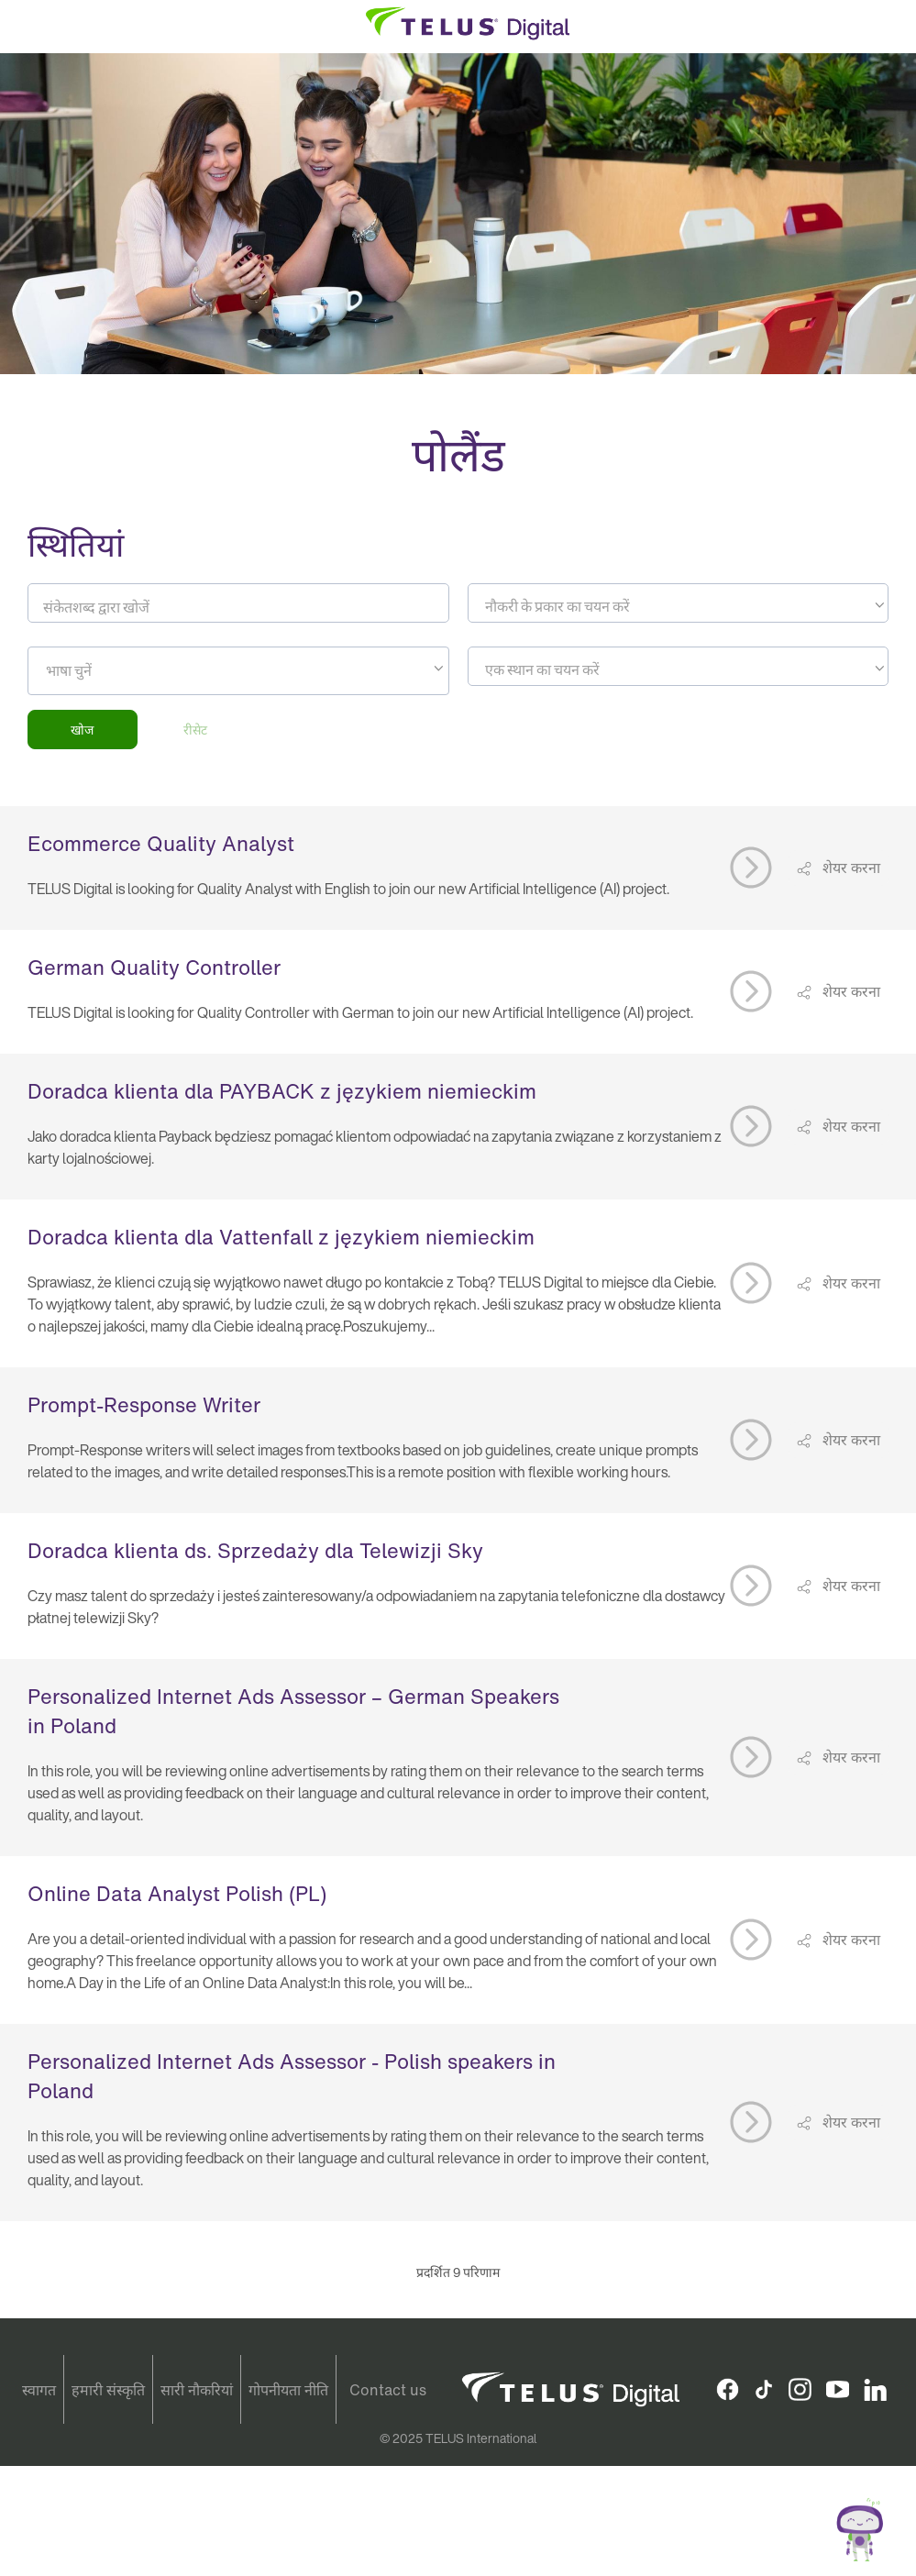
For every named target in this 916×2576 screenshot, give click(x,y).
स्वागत (39, 2390)
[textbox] (678, 606)
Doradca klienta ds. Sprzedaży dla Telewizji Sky (255, 1550)
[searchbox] (129, 670)
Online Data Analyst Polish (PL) (177, 1893)
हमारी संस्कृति (108, 2390)
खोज (82, 729)
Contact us (387, 2390)
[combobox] (678, 603)
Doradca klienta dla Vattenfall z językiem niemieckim (281, 1237)
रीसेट (195, 729)
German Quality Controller (154, 967)
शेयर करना (849, 868)
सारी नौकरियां (196, 2390)
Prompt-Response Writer (144, 1405)
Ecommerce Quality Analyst (161, 843)
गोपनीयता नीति (288, 2390)
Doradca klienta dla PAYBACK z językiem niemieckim (282, 1091)
